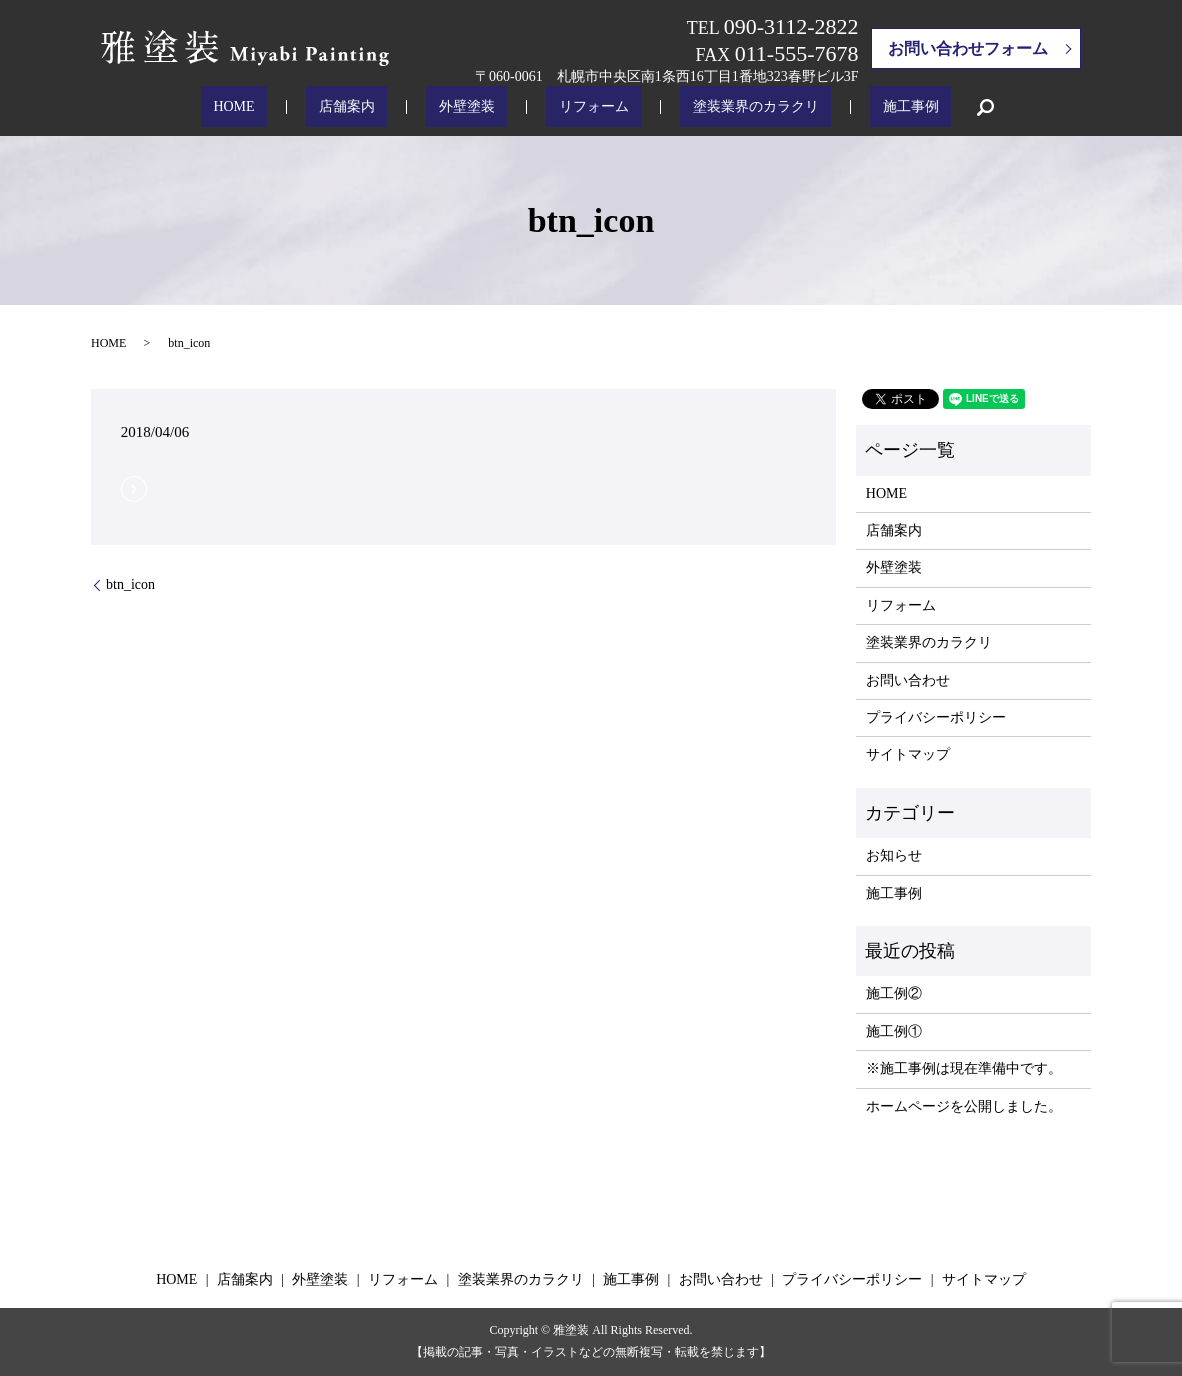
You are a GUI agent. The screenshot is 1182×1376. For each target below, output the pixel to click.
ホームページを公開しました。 (964, 1106)
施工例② (894, 993)
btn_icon (130, 584)
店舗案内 (384, 107)
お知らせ (894, 855)
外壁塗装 (479, 107)
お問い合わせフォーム (968, 48)
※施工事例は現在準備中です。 (964, 1068)
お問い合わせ (908, 680)
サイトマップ (908, 754)
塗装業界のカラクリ (718, 107)
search (911, 107)
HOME (295, 107)
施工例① (894, 1031)
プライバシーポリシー (936, 717)
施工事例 (849, 107)
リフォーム (581, 107)
